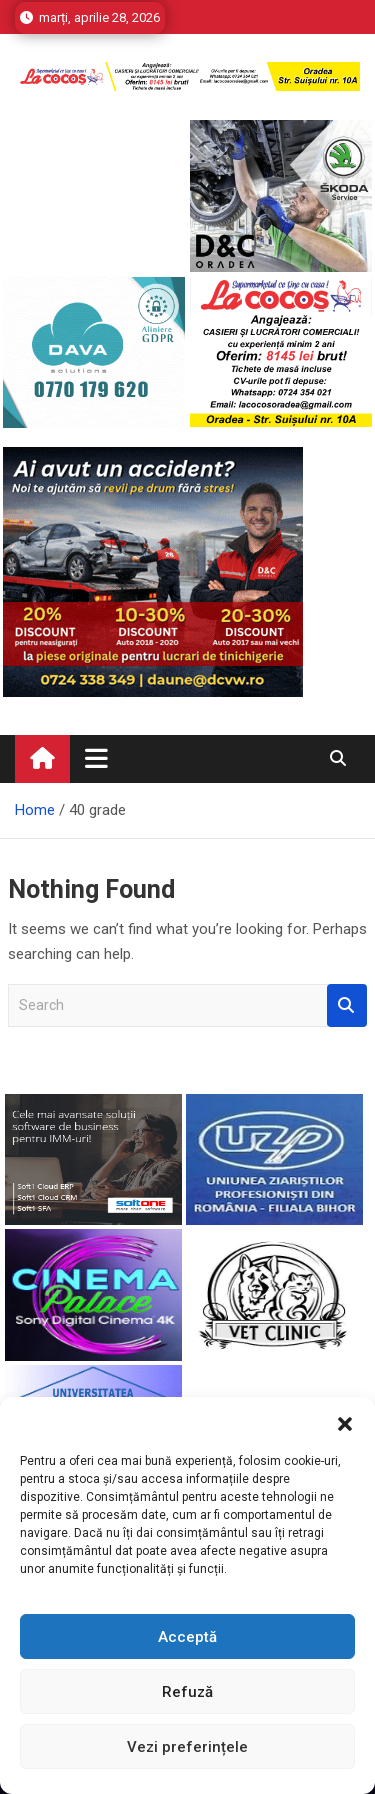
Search (347, 1005)
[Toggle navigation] (96, 758)
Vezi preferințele (187, 1747)
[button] (345, 1422)
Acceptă (187, 1637)
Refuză (187, 1692)
